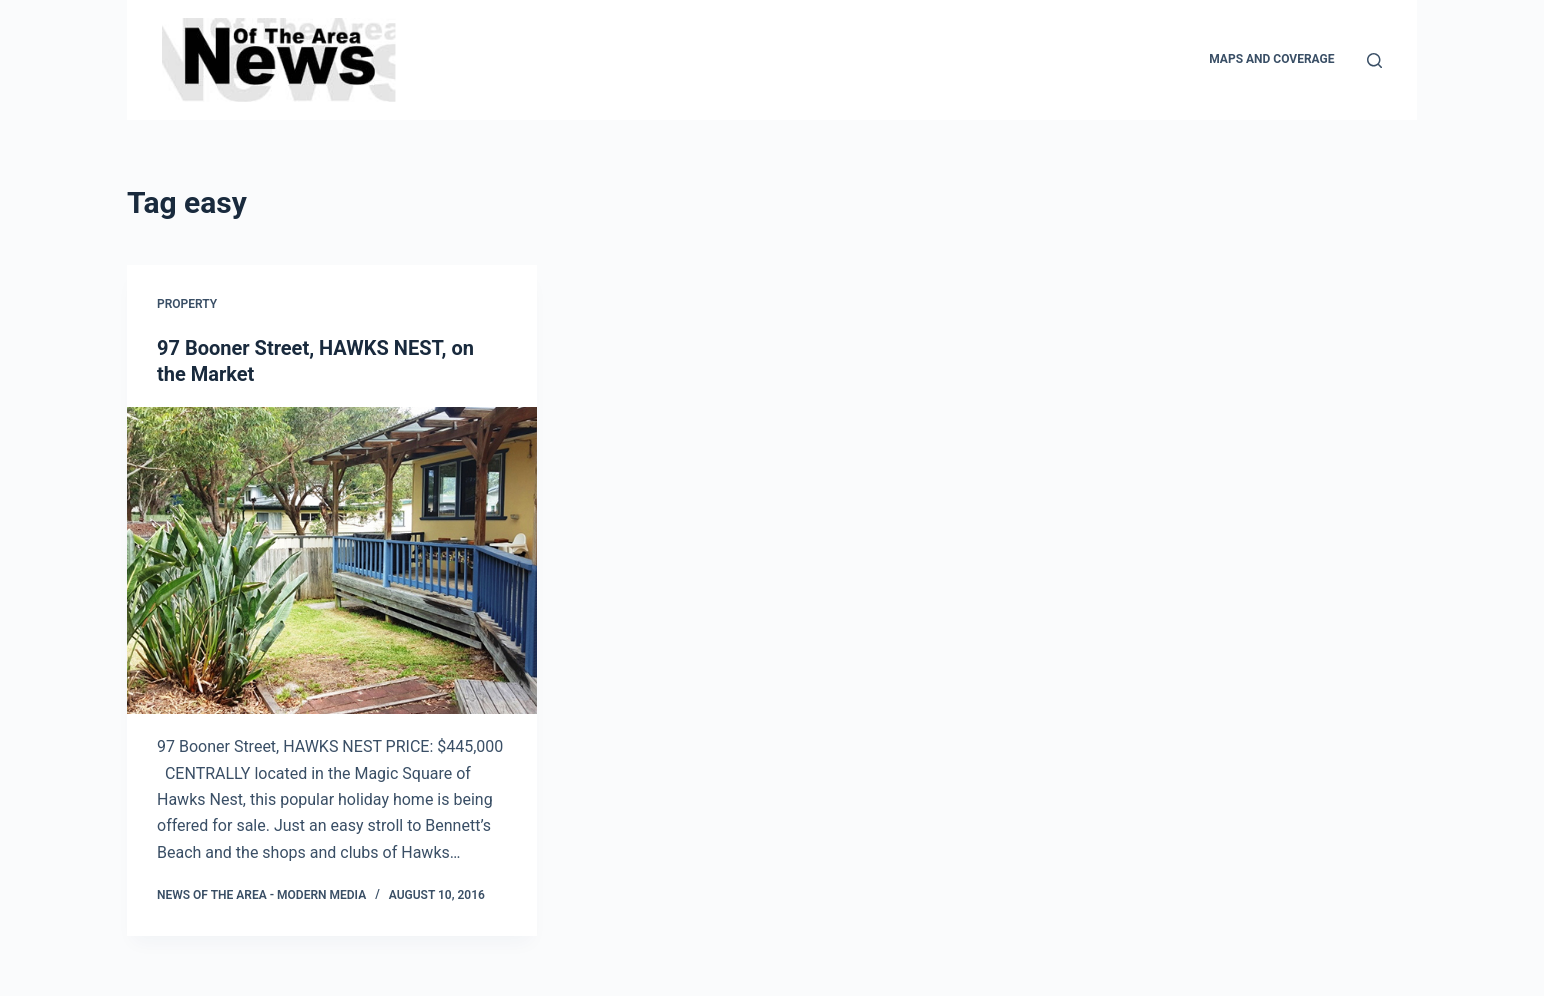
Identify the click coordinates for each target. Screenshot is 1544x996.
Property (187, 304)
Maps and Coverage (1271, 59)
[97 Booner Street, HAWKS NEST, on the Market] (332, 561)
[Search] (1374, 60)
